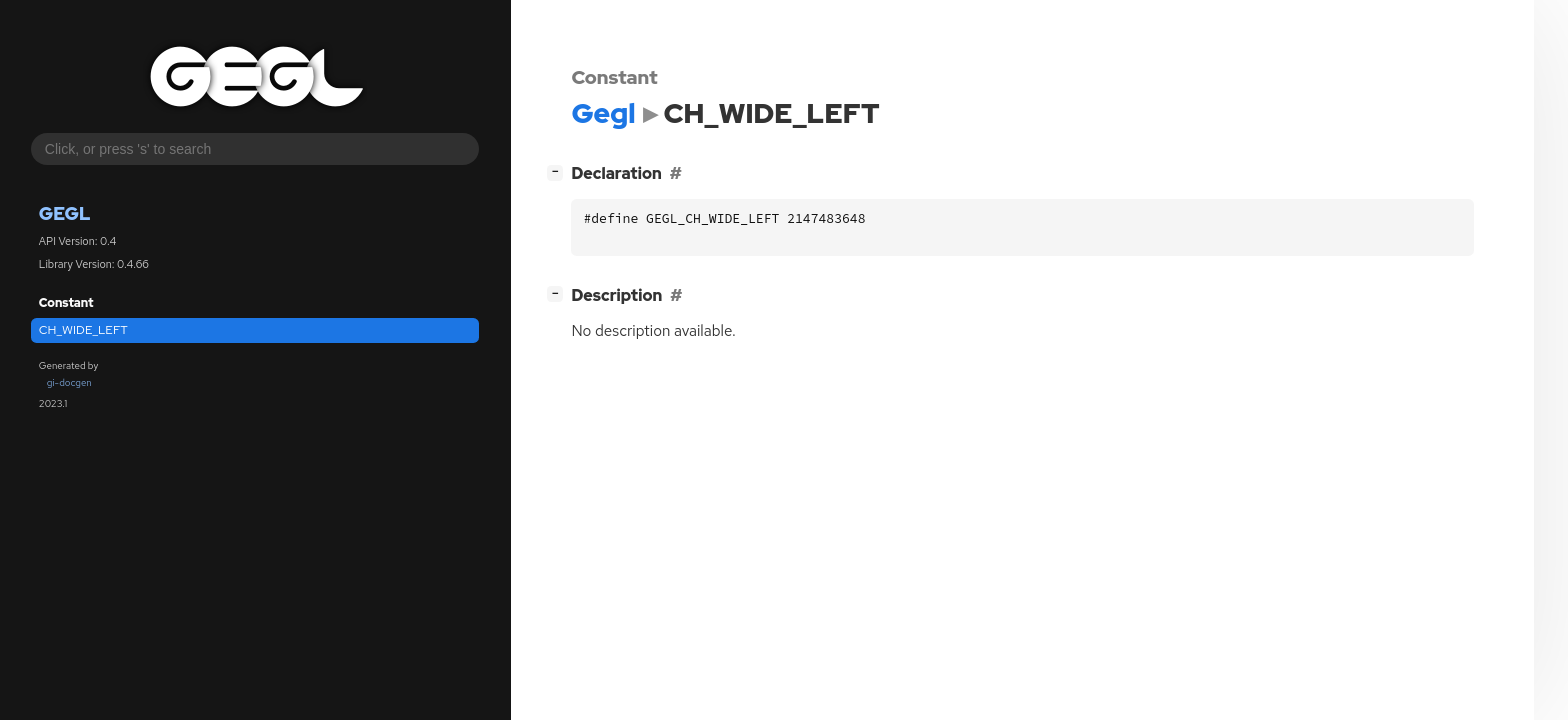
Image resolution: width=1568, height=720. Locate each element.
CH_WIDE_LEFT (83, 330)
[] (559, 171)
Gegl (65, 213)
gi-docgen (69, 382)
